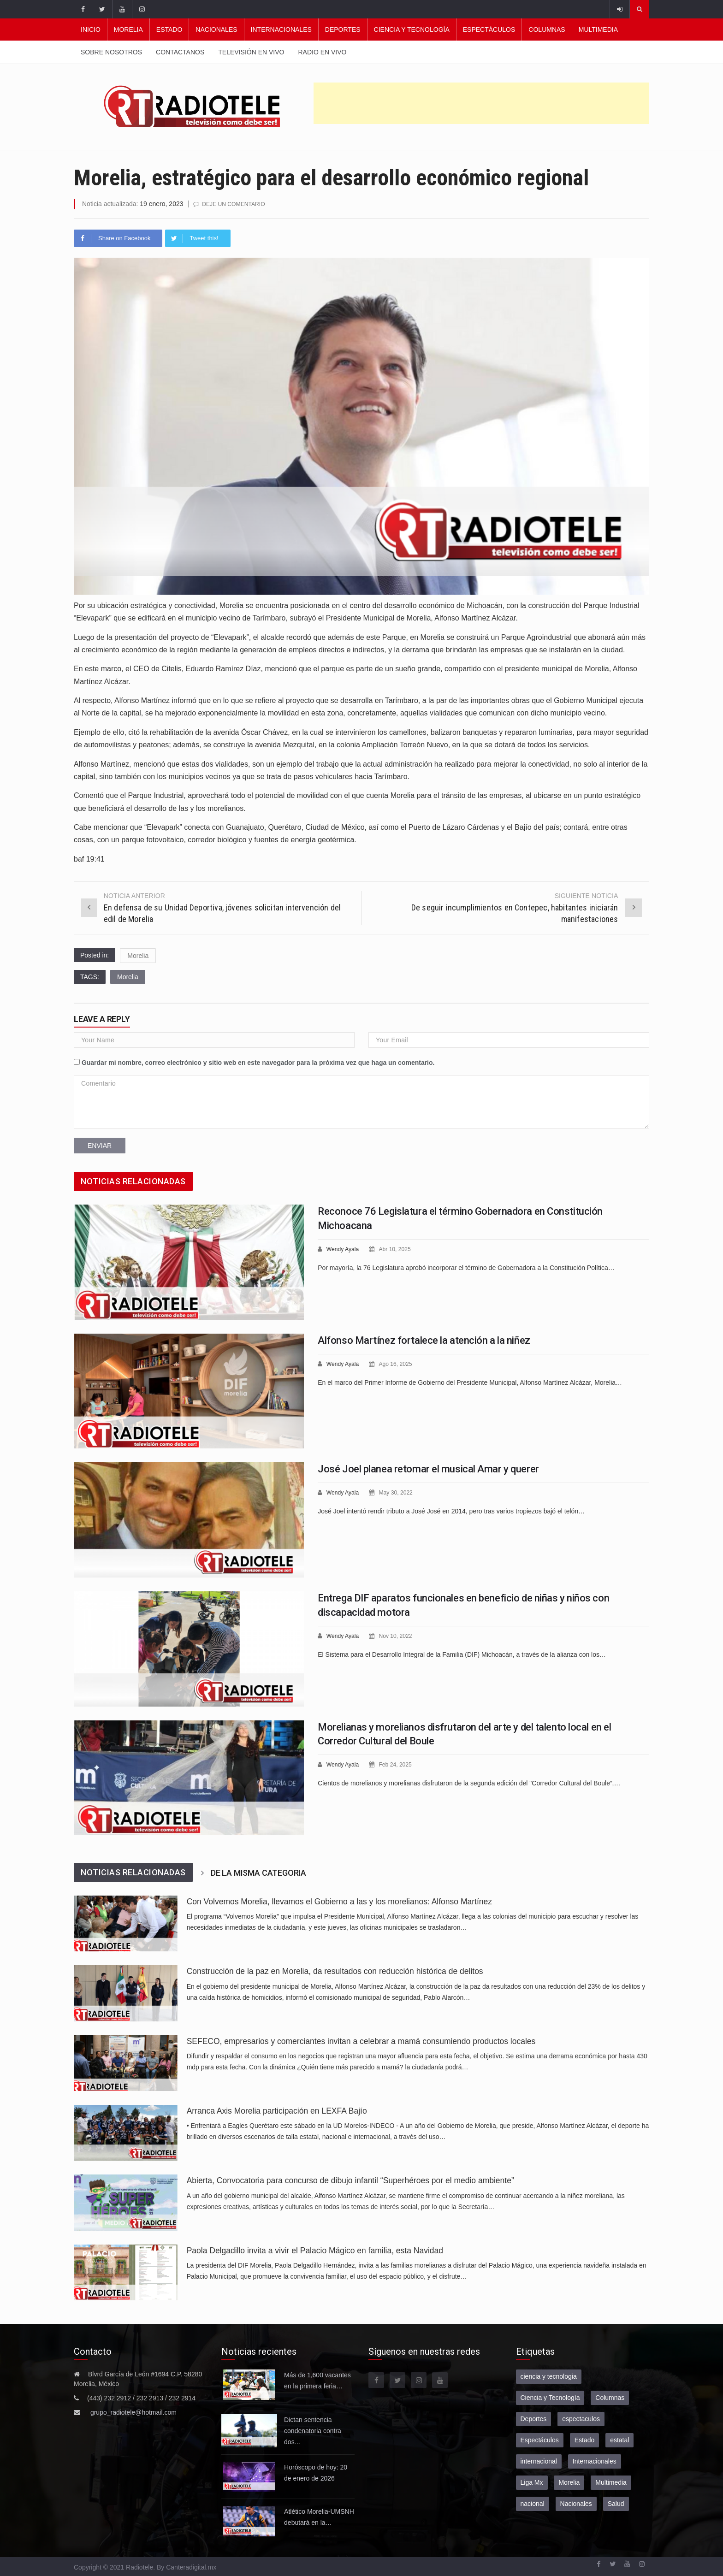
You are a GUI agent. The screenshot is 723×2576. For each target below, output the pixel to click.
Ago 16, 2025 (398, 1363)
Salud (616, 2503)
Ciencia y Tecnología (412, 29)
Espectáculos (489, 29)
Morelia (128, 29)
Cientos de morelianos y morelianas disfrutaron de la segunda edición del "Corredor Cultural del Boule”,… (469, 1782)
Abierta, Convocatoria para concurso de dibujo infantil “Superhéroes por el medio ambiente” (350, 2180)
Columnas (546, 29)
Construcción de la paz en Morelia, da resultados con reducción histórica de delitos (335, 1970)
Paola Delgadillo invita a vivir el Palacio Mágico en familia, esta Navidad (315, 2250)
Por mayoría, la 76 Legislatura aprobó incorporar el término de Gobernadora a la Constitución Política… (466, 1266)
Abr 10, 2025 (398, 1248)
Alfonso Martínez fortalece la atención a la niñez (424, 1340)
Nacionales (216, 29)
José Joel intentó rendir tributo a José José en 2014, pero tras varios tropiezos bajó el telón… (451, 1510)
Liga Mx (532, 2482)
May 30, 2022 (399, 1492)
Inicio (91, 29)
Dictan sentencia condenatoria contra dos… (312, 2430)
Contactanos (180, 52)
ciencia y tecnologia (549, 2376)
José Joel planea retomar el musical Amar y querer (428, 1468)
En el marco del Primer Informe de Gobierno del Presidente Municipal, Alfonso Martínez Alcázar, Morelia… (470, 1381)
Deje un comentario (235, 204)
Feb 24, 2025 (398, 1764)
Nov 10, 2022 (398, 1635)
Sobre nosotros (111, 52)
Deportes (343, 29)
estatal (619, 2439)
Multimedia (598, 29)
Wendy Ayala (343, 1248)
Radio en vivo (322, 52)
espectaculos (581, 2418)
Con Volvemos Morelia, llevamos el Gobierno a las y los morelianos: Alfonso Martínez (339, 1901)
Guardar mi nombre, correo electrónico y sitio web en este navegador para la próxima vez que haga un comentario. (258, 1062)
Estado (169, 29)
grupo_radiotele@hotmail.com (133, 2412)
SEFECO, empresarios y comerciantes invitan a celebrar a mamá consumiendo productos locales (361, 2040)
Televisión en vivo (251, 52)
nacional (533, 2503)
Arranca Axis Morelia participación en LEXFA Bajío (277, 2110)
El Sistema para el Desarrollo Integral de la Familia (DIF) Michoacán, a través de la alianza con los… (462, 1653)
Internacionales (281, 29)
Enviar (100, 1145)
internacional (539, 2460)
